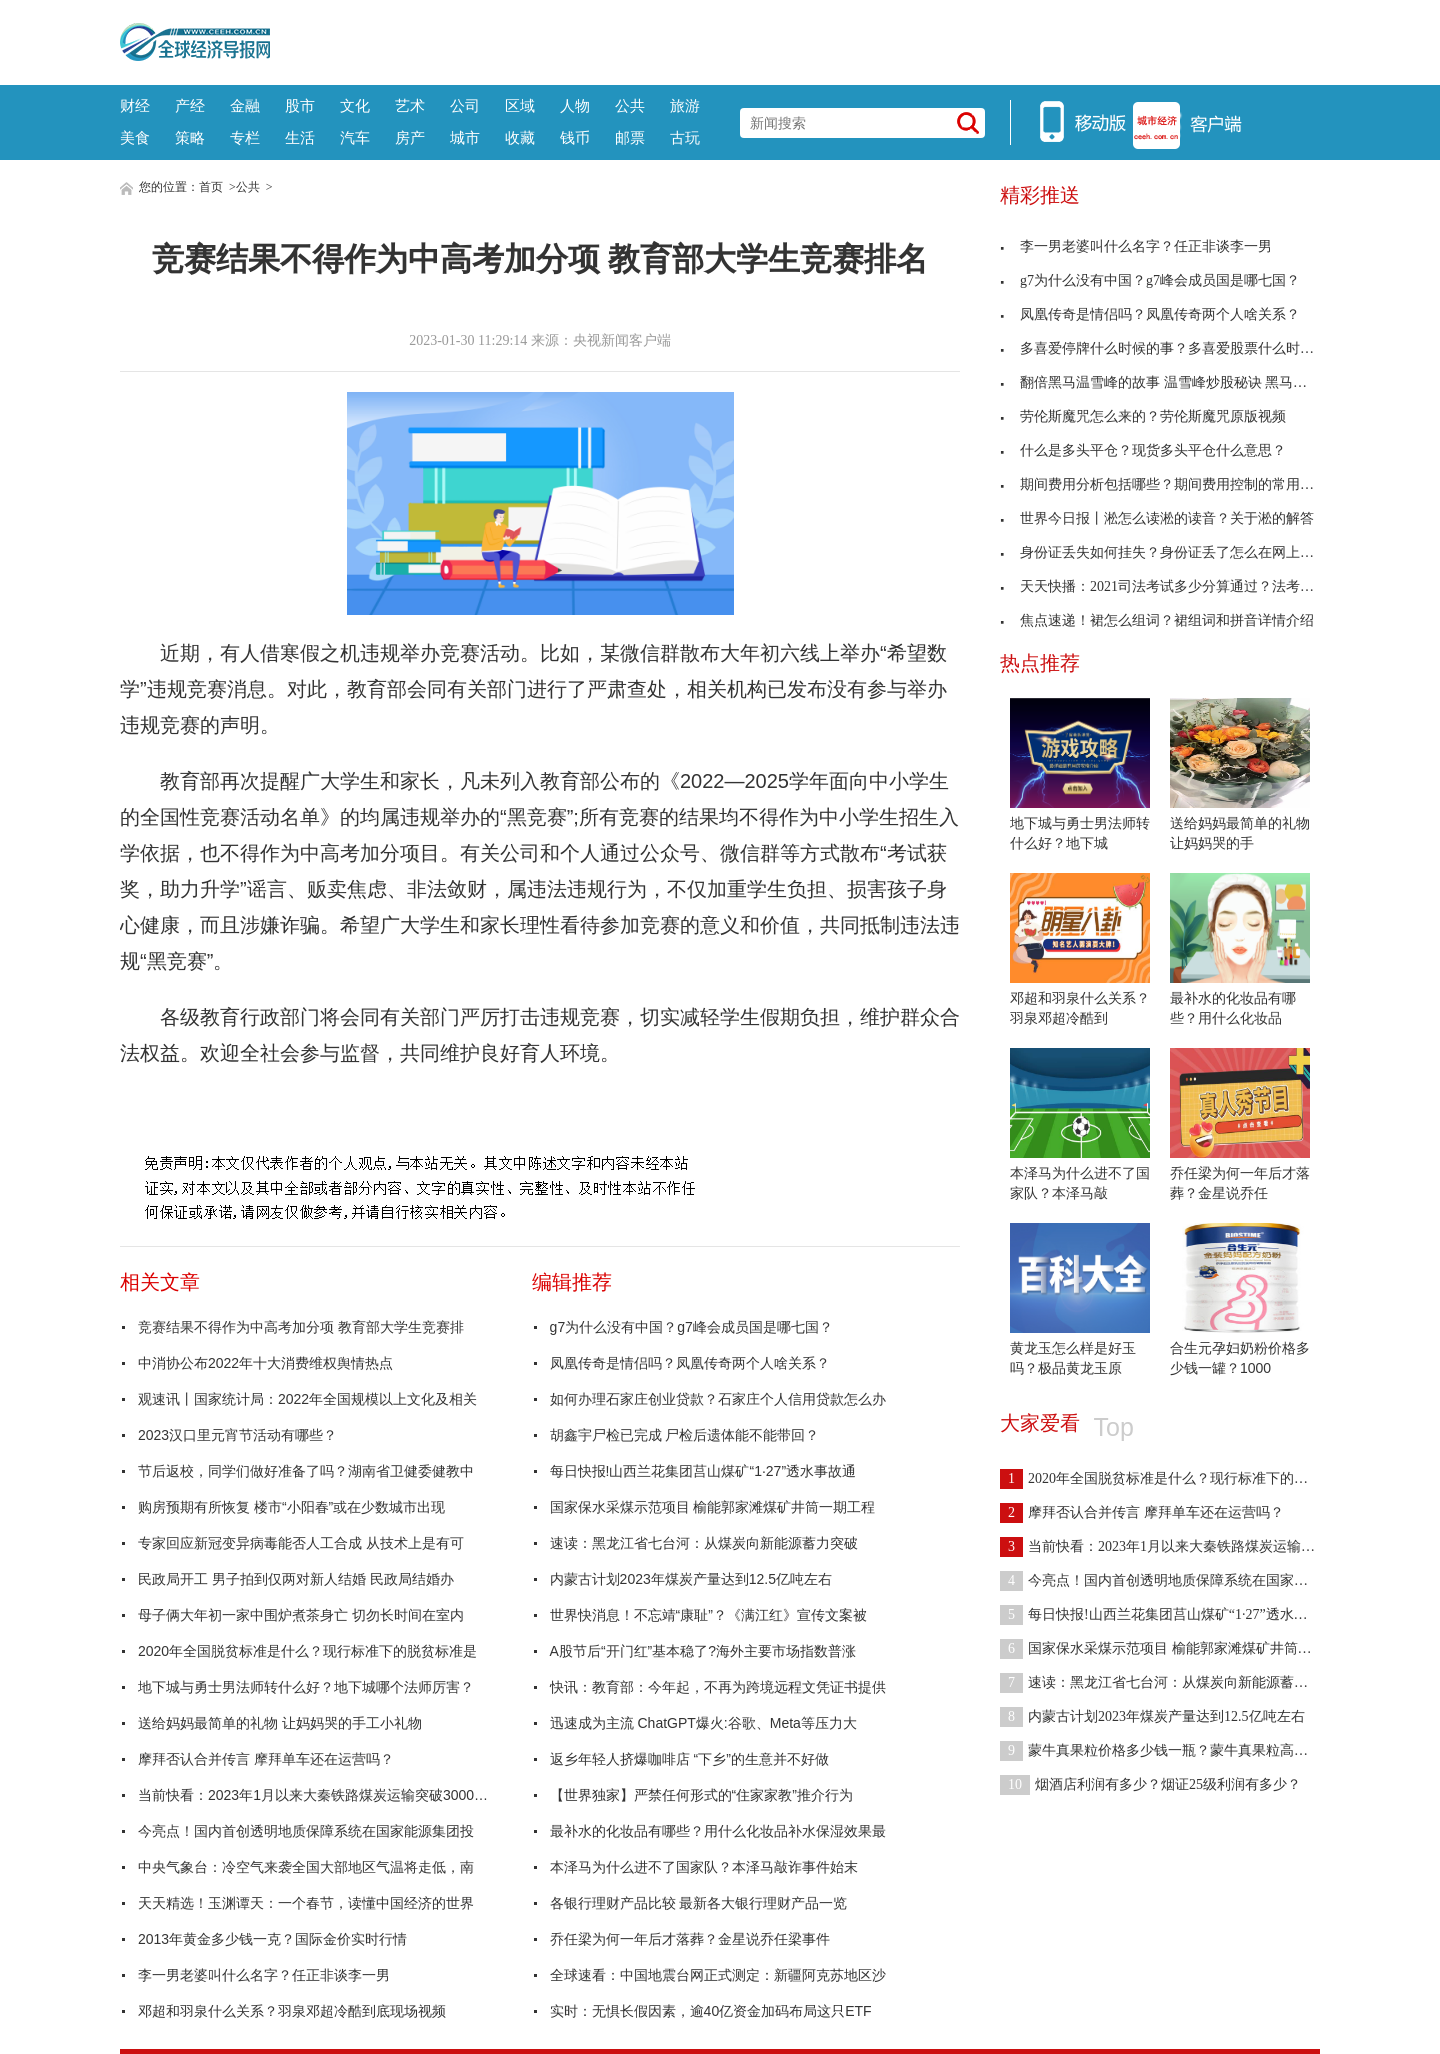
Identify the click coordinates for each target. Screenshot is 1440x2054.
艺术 (410, 105)
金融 (245, 105)
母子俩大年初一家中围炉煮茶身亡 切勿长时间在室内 (301, 1615)
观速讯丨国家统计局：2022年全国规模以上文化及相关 (307, 1399)
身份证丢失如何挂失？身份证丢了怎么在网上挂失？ (1171, 552)
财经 (135, 105)
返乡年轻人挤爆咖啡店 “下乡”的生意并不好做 (689, 1759)
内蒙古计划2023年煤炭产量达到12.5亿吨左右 (691, 1579)
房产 (410, 137)
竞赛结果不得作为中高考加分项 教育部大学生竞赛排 (301, 1327)
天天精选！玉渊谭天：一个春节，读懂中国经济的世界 (306, 1903)
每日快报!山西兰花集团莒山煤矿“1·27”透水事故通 (703, 1471)
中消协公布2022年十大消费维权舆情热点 (265, 1363)
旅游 (685, 105)
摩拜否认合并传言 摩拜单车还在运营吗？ (266, 1759)
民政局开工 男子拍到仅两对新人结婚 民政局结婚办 (296, 1579)
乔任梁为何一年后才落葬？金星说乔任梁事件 (690, 1939)
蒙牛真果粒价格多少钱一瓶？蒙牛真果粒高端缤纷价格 (1182, 1750)
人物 (575, 105)
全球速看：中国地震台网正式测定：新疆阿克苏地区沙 (718, 1975)
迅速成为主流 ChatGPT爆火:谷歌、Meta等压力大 (703, 1723)
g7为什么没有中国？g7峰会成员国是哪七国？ (691, 1327)
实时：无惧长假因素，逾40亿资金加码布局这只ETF (711, 2011)
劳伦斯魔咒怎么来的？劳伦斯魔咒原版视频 (1143, 416)
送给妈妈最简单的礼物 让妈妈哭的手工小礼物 (280, 1723)
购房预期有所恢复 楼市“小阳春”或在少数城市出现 (291, 1507)
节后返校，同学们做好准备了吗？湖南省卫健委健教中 (306, 1471)
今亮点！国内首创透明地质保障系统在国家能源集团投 (306, 1831)
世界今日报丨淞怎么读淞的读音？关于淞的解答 (1157, 518)
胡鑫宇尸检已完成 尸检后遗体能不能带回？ (685, 1435)
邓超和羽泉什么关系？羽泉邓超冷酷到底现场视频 (292, 2011)
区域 (520, 105)
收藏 (520, 137)
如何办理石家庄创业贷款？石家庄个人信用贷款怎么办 (718, 1399)
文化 (355, 105)
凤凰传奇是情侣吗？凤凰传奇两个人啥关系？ (690, 1363)
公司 (465, 105)
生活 (300, 137)
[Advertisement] (795, 40)
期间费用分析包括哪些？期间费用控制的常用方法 (1164, 484)
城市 (465, 137)
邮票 (630, 137)
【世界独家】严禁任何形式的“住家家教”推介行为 (701, 1795)
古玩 (685, 137)
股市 (300, 105)
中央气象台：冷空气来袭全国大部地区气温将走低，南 (306, 1867)
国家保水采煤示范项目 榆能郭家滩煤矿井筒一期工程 (713, 1507)
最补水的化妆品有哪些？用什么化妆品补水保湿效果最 (718, 1831)
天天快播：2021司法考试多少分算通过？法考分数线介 (1178, 586)
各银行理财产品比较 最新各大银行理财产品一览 (699, 1903)
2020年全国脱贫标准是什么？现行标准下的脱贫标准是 (307, 1651)
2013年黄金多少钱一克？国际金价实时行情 (272, 1939)
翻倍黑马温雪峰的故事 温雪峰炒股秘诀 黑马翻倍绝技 (1174, 382)
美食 (135, 137)
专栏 (245, 137)
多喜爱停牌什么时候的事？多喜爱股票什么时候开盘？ (1178, 348)
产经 (190, 105)
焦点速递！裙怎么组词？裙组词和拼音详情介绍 (1157, 620)
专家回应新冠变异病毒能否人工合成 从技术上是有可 (301, 1543)
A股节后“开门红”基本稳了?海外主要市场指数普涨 (703, 1651)
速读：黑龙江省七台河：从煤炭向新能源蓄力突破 (704, 1543)
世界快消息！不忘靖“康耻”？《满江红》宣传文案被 (708, 1615)
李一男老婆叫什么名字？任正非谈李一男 (264, 1975)
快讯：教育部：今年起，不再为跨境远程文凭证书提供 (718, 1687)
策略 (190, 137)
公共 (630, 105)
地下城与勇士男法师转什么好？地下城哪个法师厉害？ (306, 1687)
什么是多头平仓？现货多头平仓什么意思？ (1143, 450)
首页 (211, 187)
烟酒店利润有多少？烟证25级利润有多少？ (1150, 1784)
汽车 (355, 137)
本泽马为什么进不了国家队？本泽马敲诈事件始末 (704, 1867)
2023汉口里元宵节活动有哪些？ (237, 1435)
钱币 (575, 137)
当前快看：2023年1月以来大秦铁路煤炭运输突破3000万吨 (318, 1795)
